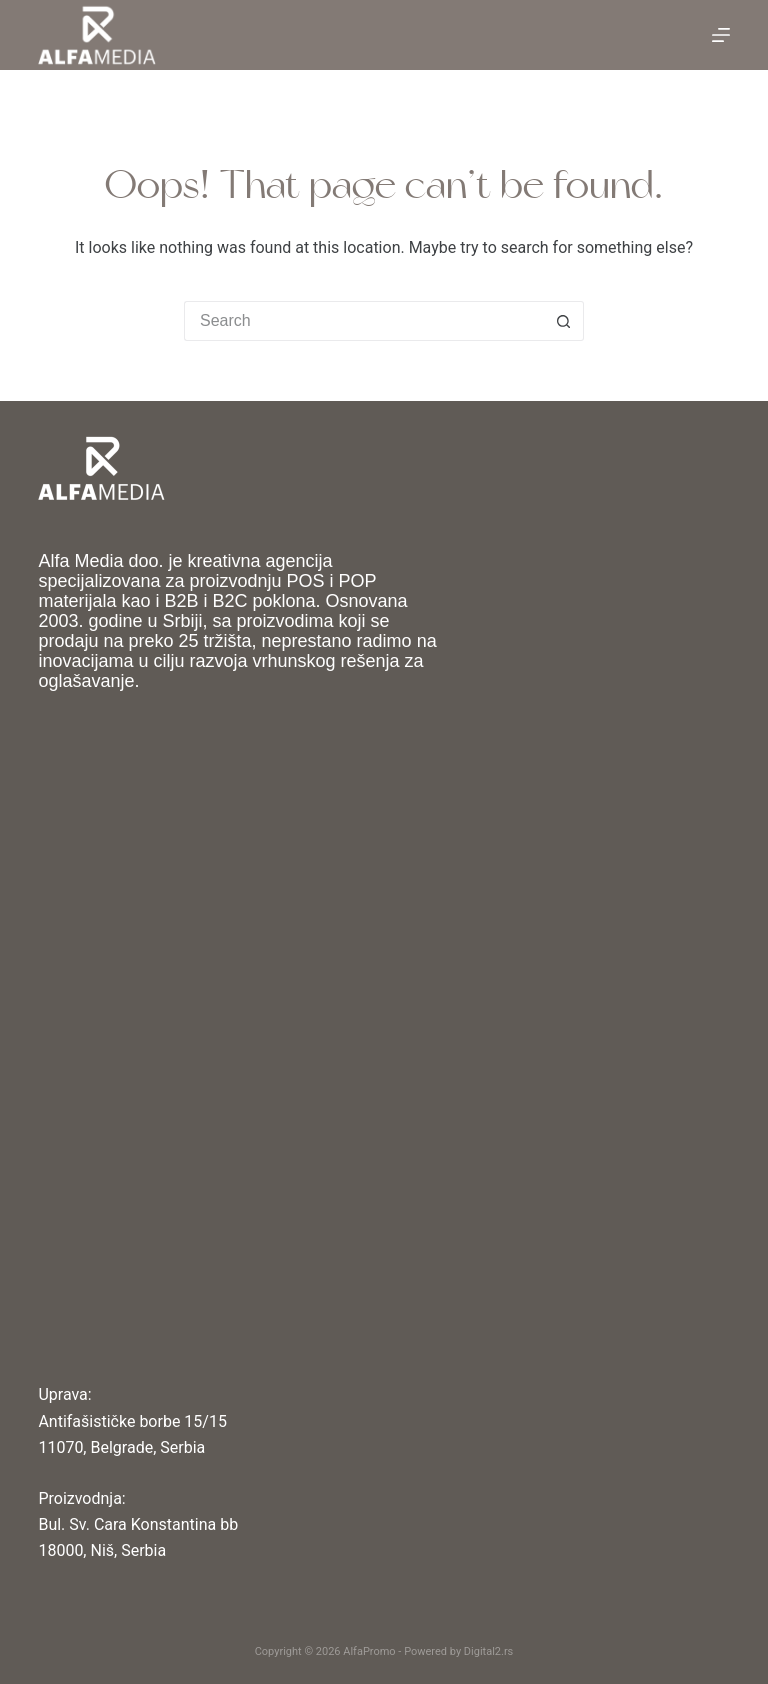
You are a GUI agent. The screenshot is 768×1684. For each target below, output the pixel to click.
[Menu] (721, 35)
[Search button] (564, 321)
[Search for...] (364, 321)
